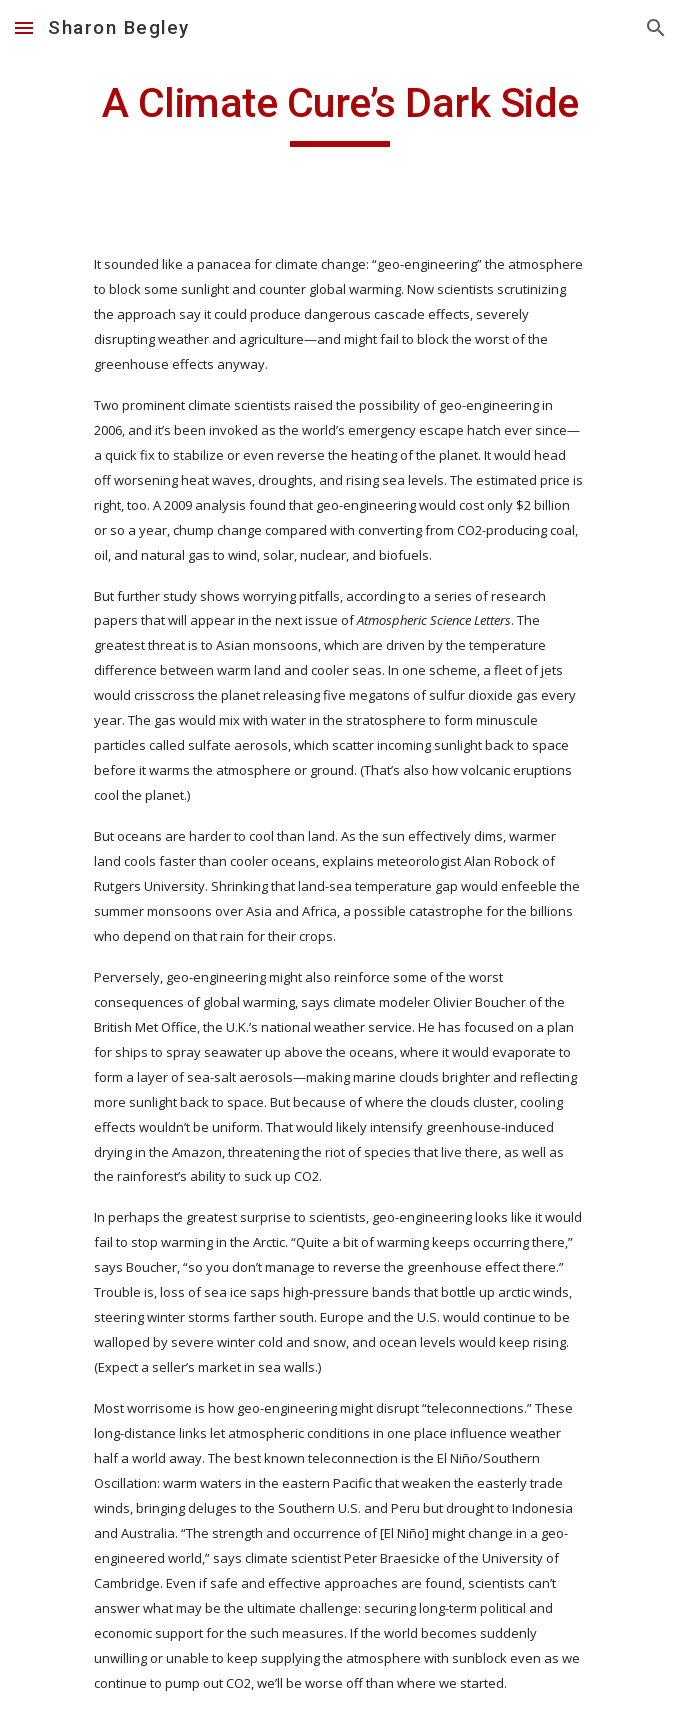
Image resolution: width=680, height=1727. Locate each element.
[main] (339, 112)
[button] (24, 27)
